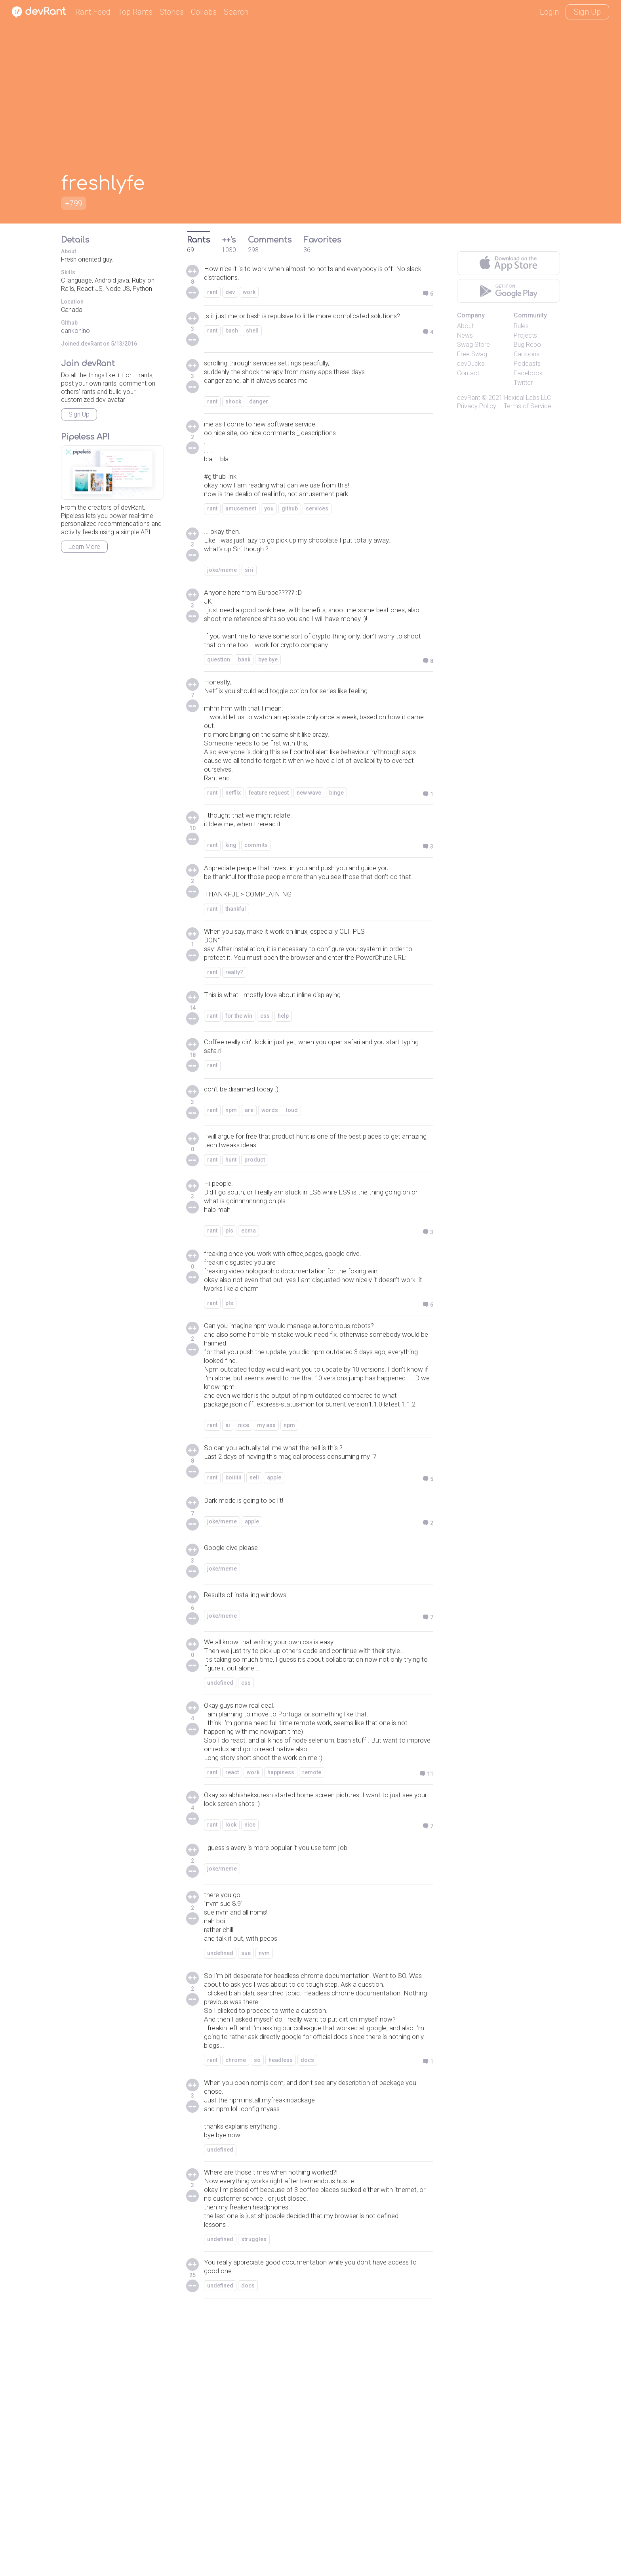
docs (307, 2289)
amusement (240, 532)
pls (229, 1346)
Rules (521, 326)
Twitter (523, 382)
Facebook (528, 373)
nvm (264, 2146)
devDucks (470, 363)
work (249, 295)
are (249, 1219)
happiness (280, 1953)
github (290, 532)
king (230, 917)
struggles (254, 2501)
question (218, 709)
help (283, 1123)
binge (336, 861)
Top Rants (135, 12)
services (317, 532)
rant (212, 295)
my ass (266, 1575)
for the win (238, 1123)
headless (281, 2289)
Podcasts (527, 363)
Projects (525, 335)
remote (311, 1953)
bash (231, 344)
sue (246, 2146)
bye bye (268, 709)
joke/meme (222, 598)
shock (233, 410)
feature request (269, 861)
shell (252, 344)
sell (254, 1631)
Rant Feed (92, 12)
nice (243, 1575)
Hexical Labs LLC (527, 397)
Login (549, 12)
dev (230, 295)
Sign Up (587, 12)
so (257, 2289)
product (254, 1270)
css (265, 1123)
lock (230, 2009)
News (465, 335)
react (232, 1953)
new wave (309, 861)
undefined (220, 1852)
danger (258, 410)
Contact (468, 373)
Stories (172, 12)
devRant (468, 397)
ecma (248, 1346)
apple (274, 1631)
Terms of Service (527, 406)
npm (231, 1219)
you (269, 532)
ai (227, 1575)
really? (234, 1077)
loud (292, 1219)
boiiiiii (233, 1631)
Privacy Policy (476, 406)
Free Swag (472, 354)
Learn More (84, 546)
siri (249, 598)
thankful (235, 997)
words (269, 1219)
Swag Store (473, 344)
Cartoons (526, 354)
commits (256, 917)
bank (244, 709)
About (465, 326)
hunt (230, 1270)
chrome (235, 2289)
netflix (233, 861)
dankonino (75, 330)
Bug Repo (527, 344)
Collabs (204, 12)
